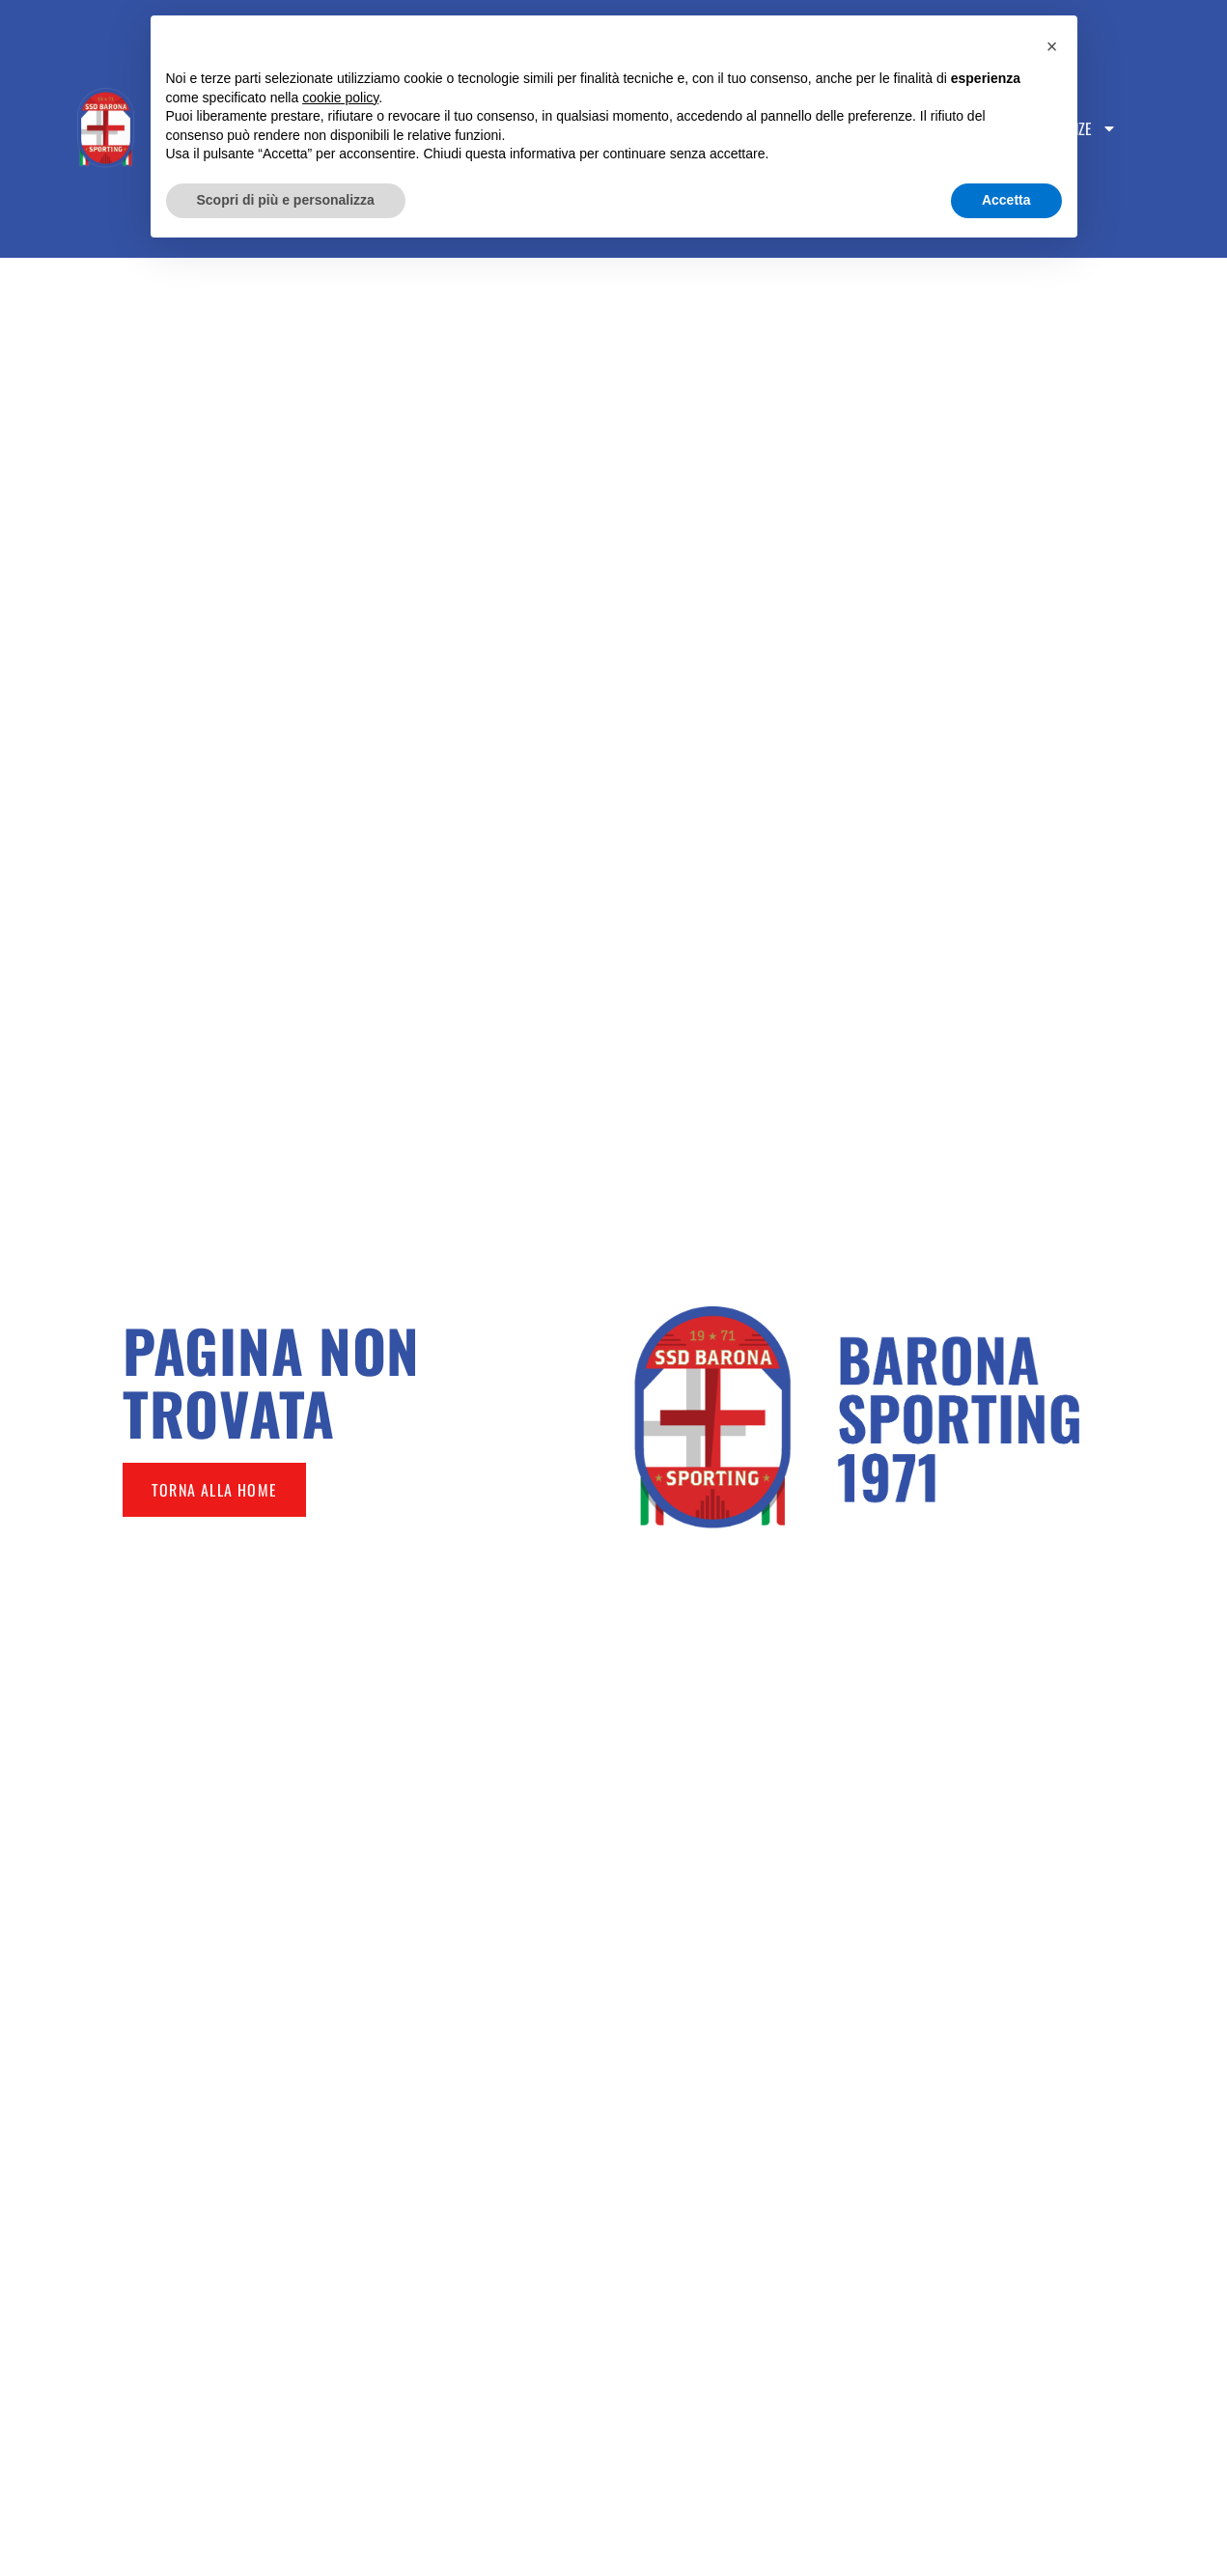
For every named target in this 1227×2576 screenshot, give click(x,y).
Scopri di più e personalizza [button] (286, 200)
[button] (1052, 46)
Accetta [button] (1006, 200)
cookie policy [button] (340, 97)
